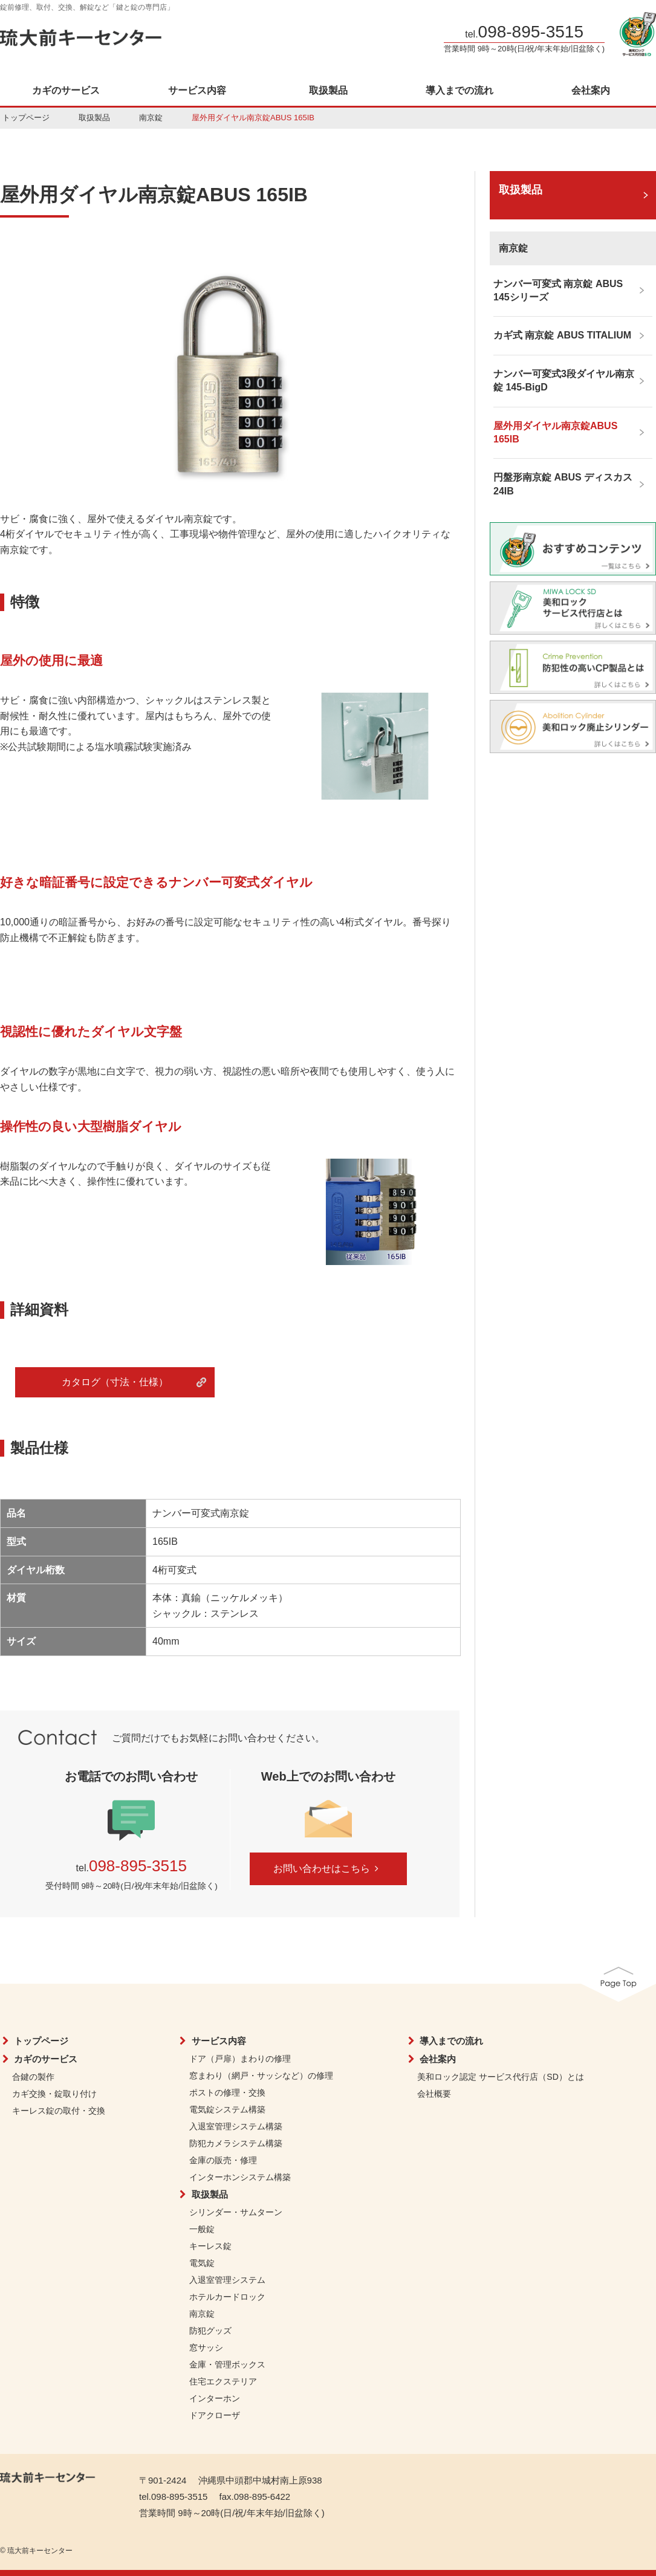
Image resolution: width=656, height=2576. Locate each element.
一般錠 (202, 2229)
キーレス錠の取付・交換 (58, 2110)
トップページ (26, 117)
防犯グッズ (210, 2330)
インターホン (214, 2398)
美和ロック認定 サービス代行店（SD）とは (500, 2077)
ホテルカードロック (227, 2297)
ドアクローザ (214, 2415)
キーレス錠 (210, 2246)
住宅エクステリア (223, 2381)
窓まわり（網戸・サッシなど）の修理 (261, 2075)
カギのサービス (66, 90)
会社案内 (590, 90)
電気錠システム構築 (227, 2109)
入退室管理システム (227, 2280)
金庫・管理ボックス (227, 2364)
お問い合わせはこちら (328, 1868)
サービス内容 (197, 90)
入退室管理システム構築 (235, 2126)
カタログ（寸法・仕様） (115, 1382)
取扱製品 (328, 90)
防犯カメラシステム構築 (235, 2143)
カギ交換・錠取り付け (54, 2094)
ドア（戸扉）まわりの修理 (240, 2058)
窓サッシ (206, 2347)
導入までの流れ (459, 90)
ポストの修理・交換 (227, 2092)
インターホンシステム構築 (240, 2177)
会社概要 (434, 2094)
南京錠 (151, 117)
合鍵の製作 (33, 2077)
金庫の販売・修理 (223, 2160)
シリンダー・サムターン (235, 2212)
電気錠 (202, 2263)
